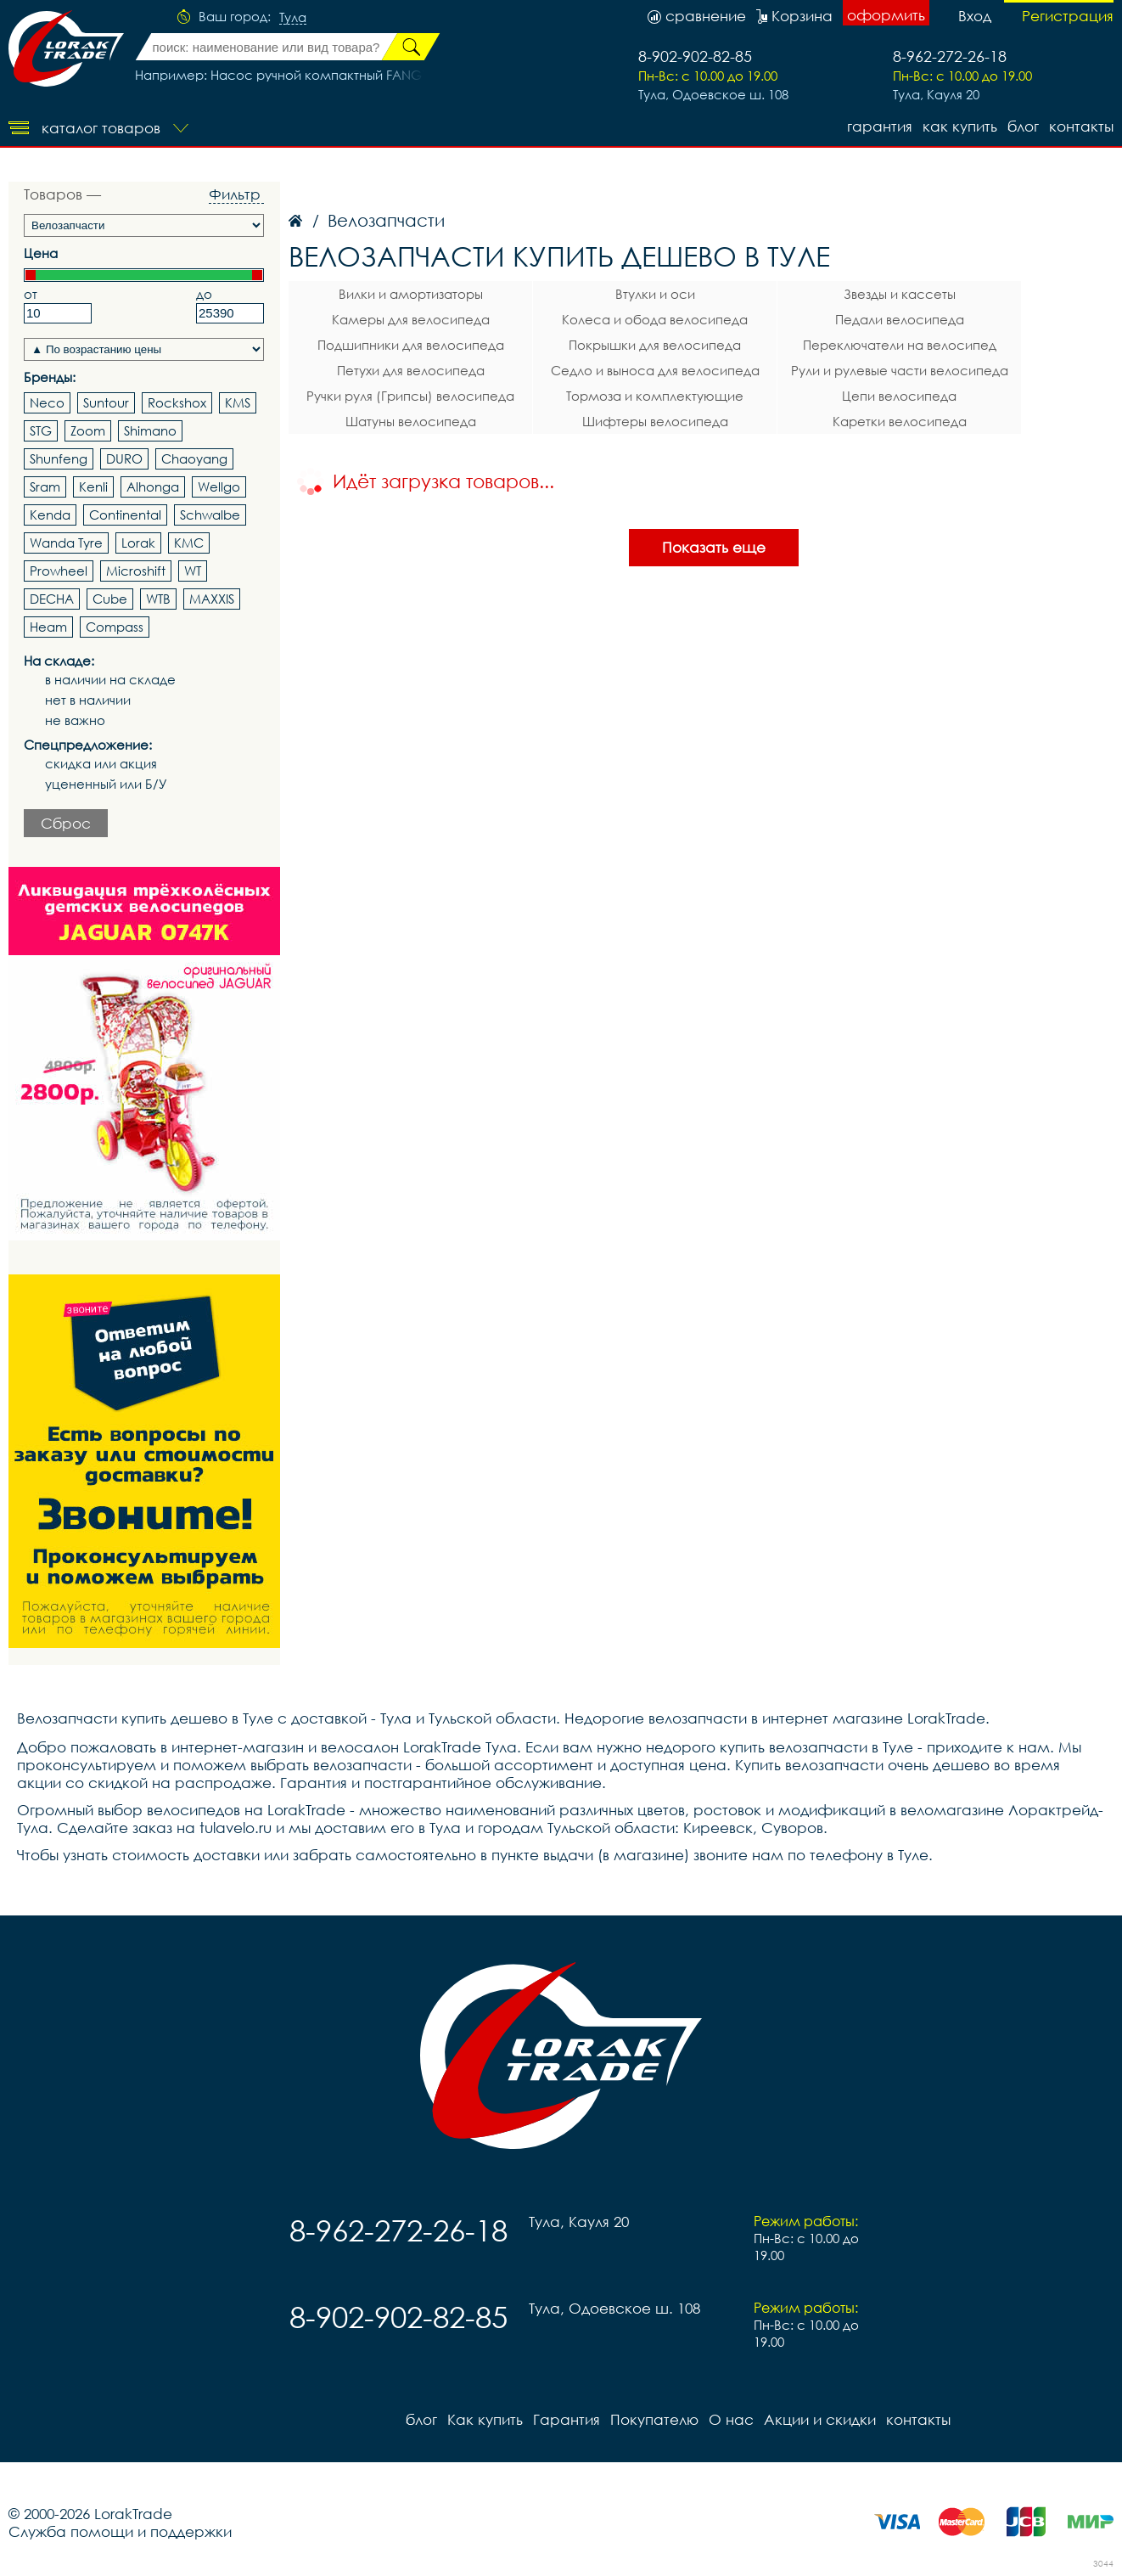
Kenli (93, 486)
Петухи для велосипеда (411, 370)
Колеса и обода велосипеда (655, 319)
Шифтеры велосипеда (655, 421)
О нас (731, 2419)
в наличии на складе (110, 679)
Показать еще (714, 547)
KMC (189, 542)
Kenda (50, 514)
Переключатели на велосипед (899, 344)
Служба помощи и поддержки (120, 2531)
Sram (45, 486)
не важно (75, 720)
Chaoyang (194, 458)
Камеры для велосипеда (411, 319)
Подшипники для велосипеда (410, 344)
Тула (292, 18)
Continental (125, 514)
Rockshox (177, 402)
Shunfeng (58, 458)
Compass (114, 626)
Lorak (138, 542)
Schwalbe (210, 514)
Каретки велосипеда (900, 421)
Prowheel (58, 570)
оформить (886, 15)
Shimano (150, 430)
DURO (124, 458)
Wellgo (219, 486)
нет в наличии (88, 700)
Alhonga (152, 486)
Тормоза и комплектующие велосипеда (654, 398)
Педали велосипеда (899, 319)
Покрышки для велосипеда (655, 344)
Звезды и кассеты (900, 293)
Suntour (106, 402)
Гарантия (879, 126)
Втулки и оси (655, 293)
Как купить (960, 126)
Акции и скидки (820, 2419)
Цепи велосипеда (899, 395)
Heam (48, 626)
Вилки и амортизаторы (411, 293)
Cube (110, 598)
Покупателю (654, 2419)
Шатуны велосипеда (410, 421)
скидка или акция (101, 763)
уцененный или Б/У (106, 784)
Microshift (135, 570)
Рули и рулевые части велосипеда (899, 370)
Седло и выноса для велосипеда (655, 370)
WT (192, 570)
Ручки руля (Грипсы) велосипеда (410, 395)
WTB (158, 598)
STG (41, 430)
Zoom (87, 430)
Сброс (66, 823)
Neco (47, 402)
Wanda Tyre (66, 542)
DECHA (52, 598)
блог (1023, 126)
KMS (237, 402)
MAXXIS (211, 598)
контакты (1081, 126)
